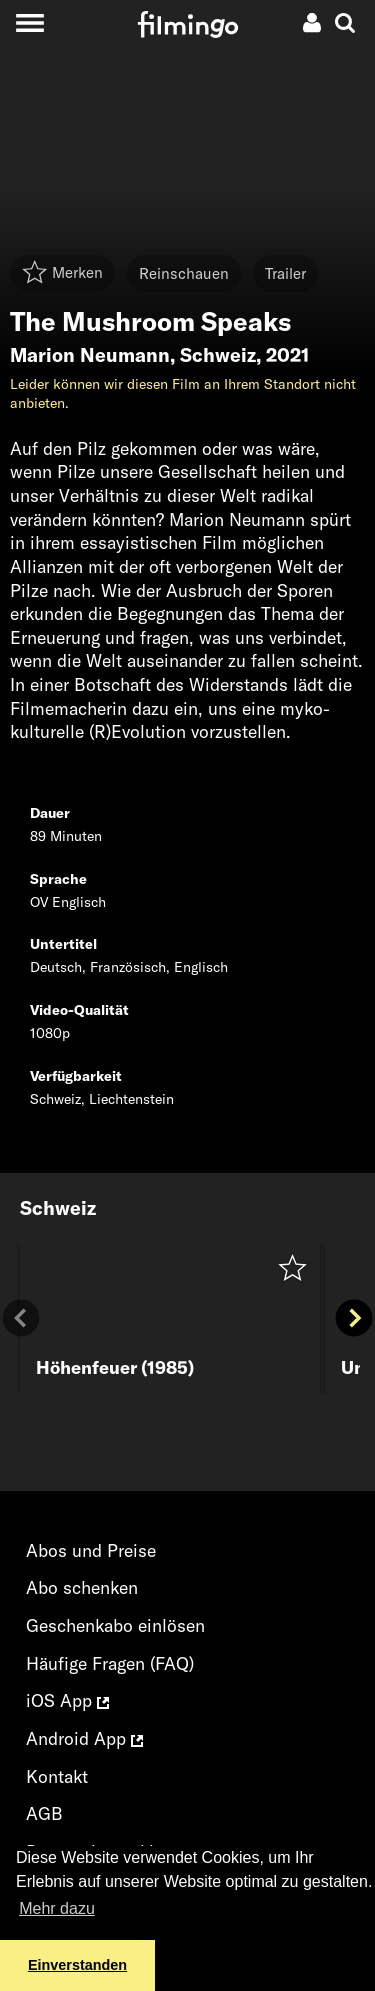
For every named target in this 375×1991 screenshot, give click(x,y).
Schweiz (218, 355)
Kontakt (57, 1776)
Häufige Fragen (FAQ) (110, 1663)
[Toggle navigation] (29, 22)
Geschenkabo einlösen (115, 1625)
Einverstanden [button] (77, 1965)
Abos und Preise (91, 1550)
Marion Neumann (90, 355)
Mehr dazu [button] (57, 1908)
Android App (84, 1738)
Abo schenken (82, 1587)
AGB (44, 1813)
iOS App (67, 1700)
